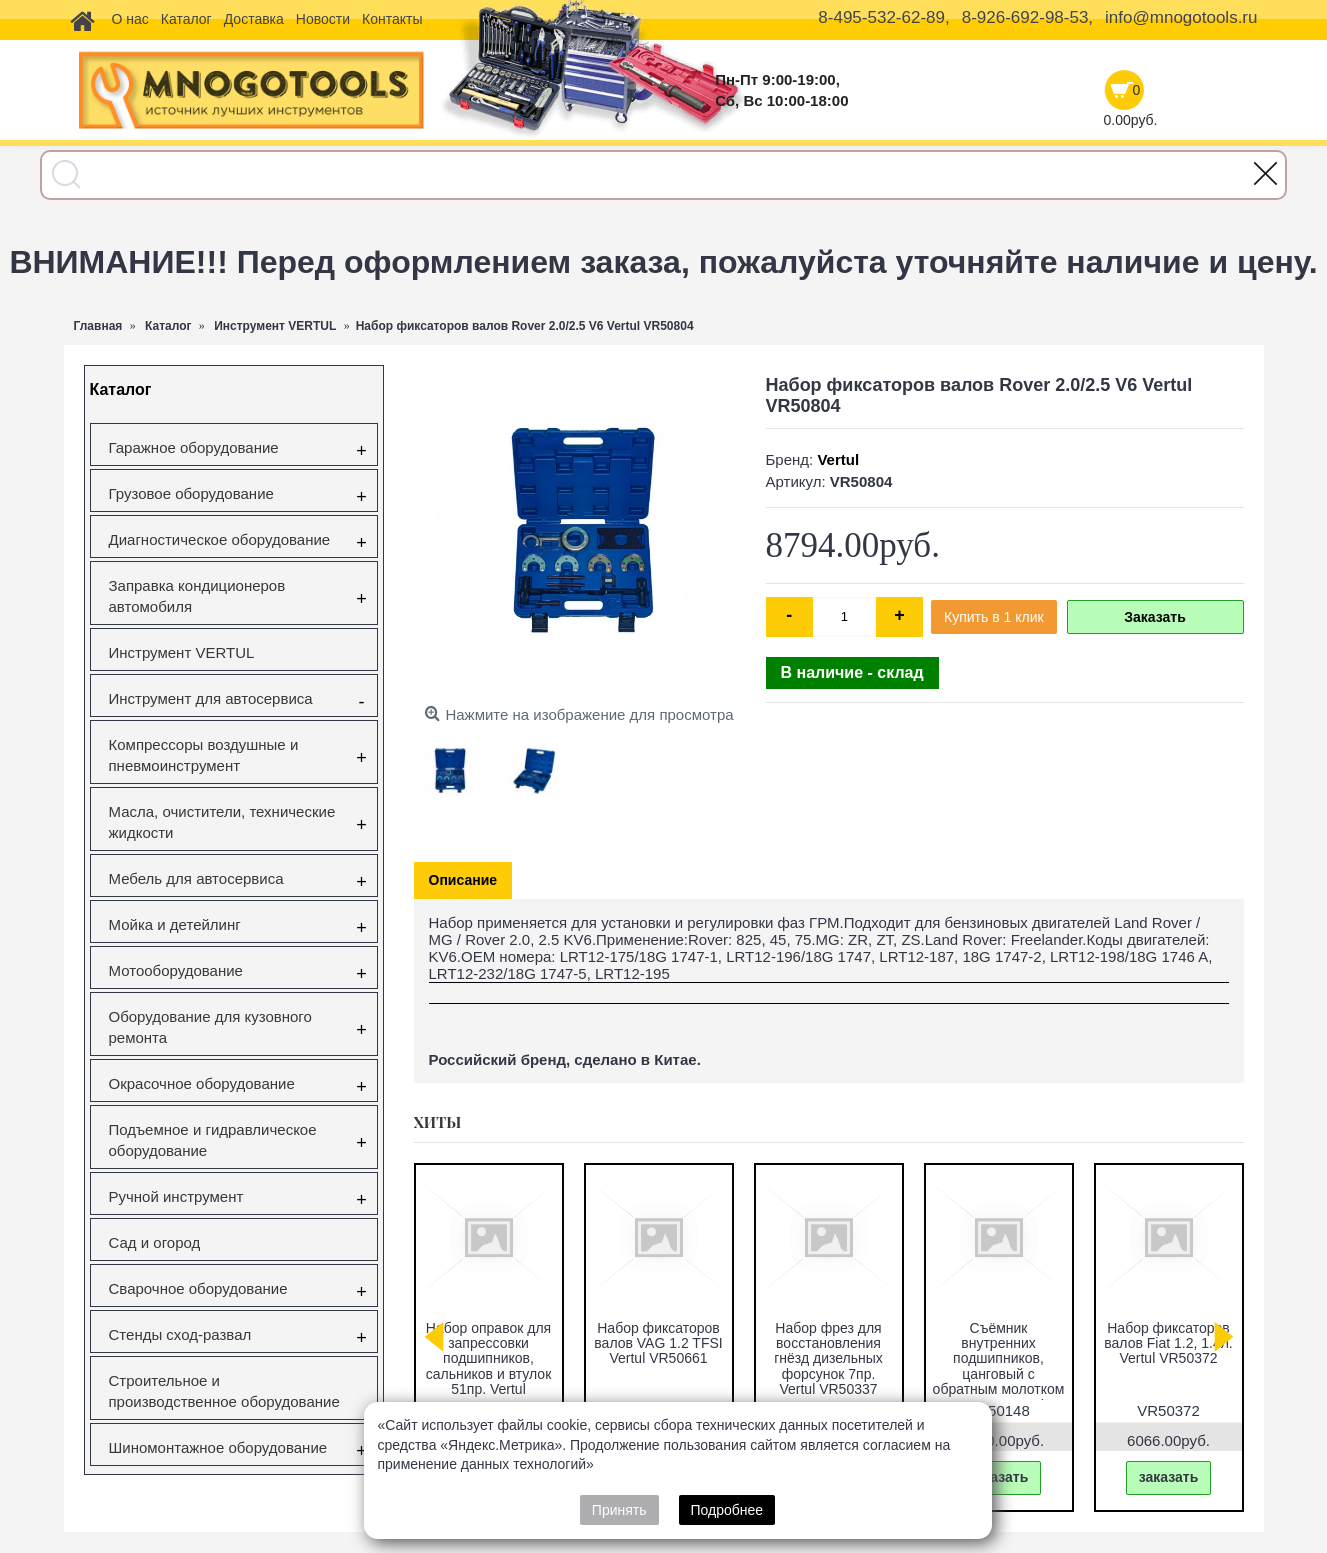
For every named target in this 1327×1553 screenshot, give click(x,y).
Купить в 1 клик (994, 617)
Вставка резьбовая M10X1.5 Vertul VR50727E (998, 1343)
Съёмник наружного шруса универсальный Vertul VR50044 (659, 1351)
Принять (619, 1510)
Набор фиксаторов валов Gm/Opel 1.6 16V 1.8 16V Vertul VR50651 (828, 1351)
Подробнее (727, 1510)
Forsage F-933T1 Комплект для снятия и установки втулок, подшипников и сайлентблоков (1168, 1366)
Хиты (438, 1122)
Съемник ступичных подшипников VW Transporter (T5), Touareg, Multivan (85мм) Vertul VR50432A (489, 1366)
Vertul (838, 459)
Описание (463, 880)
